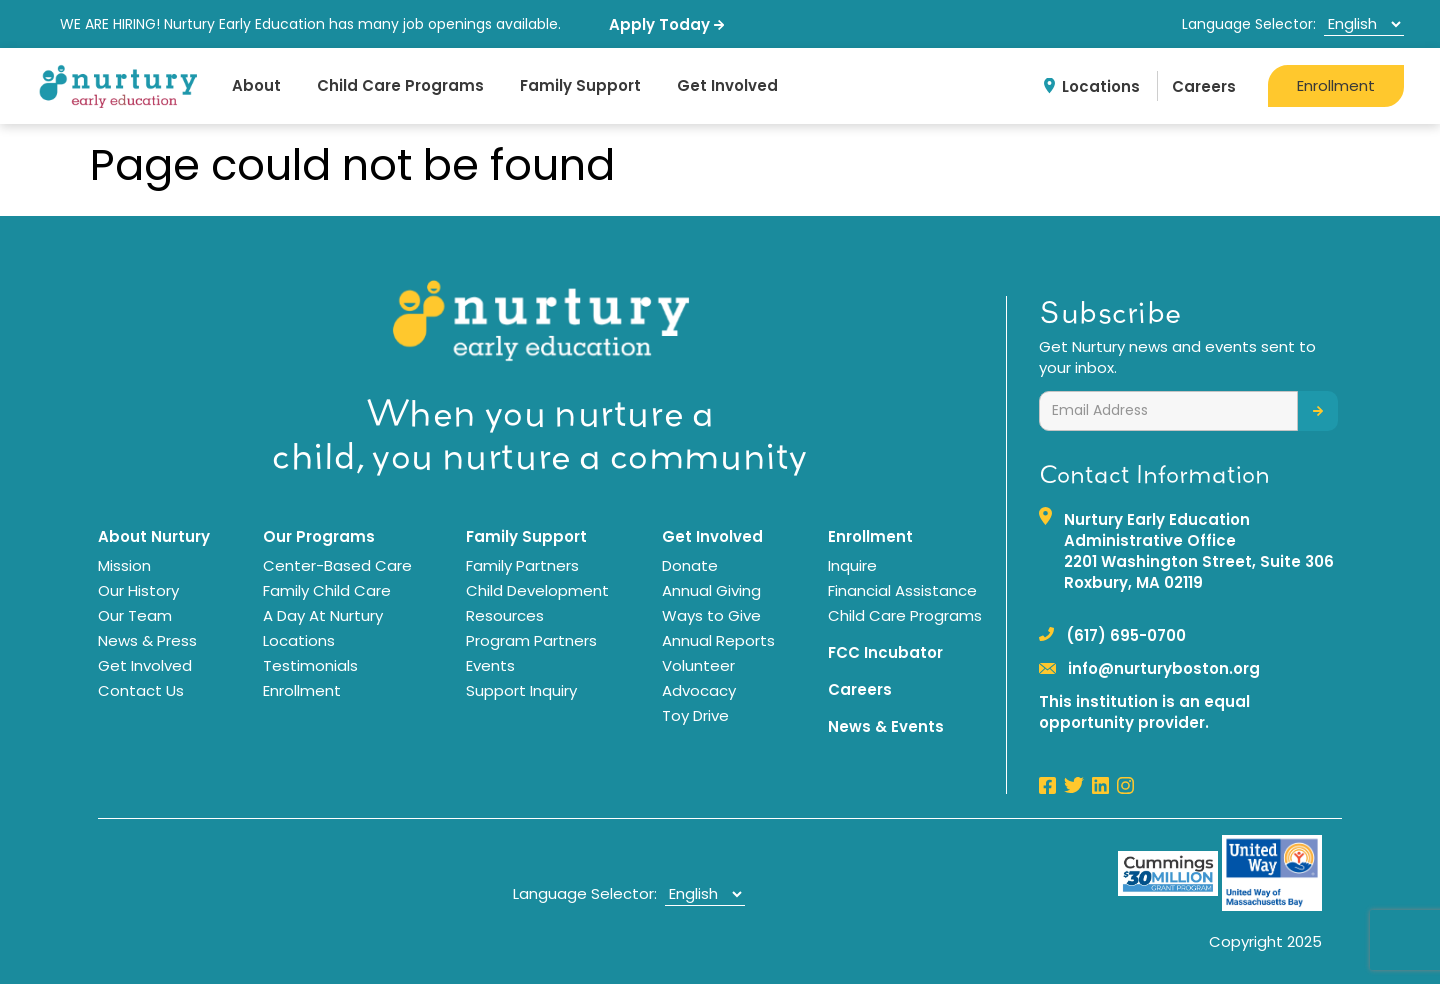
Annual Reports (718, 640)
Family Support (580, 85)
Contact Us (141, 690)
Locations (1101, 86)
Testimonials (310, 665)
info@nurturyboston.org (1164, 668)
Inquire (852, 565)
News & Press (147, 640)
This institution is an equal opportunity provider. (1144, 712)
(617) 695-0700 (1126, 635)
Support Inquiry (521, 690)
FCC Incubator (885, 652)
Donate (690, 565)
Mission (124, 565)
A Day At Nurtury (323, 615)
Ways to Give (711, 615)
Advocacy (699, 690)
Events (490, 665)
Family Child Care (327, 590)
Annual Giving (711, 590)
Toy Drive (695, 715)
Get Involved (727, 85)
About (256, 85)
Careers (1204, 86)
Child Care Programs (400, 85)
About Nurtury (154, 536)
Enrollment (1336, 85)
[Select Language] (1364, 24)
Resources (505, 615)
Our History (138, 590)
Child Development (537, 590)
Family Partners (522, 565)
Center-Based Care (337, 565)
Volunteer (698, 665)
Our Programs (319, 536)
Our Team (135, 615)
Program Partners (531, 640)
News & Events (886, 726)
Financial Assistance (902, 590)
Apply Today (666, 24)
